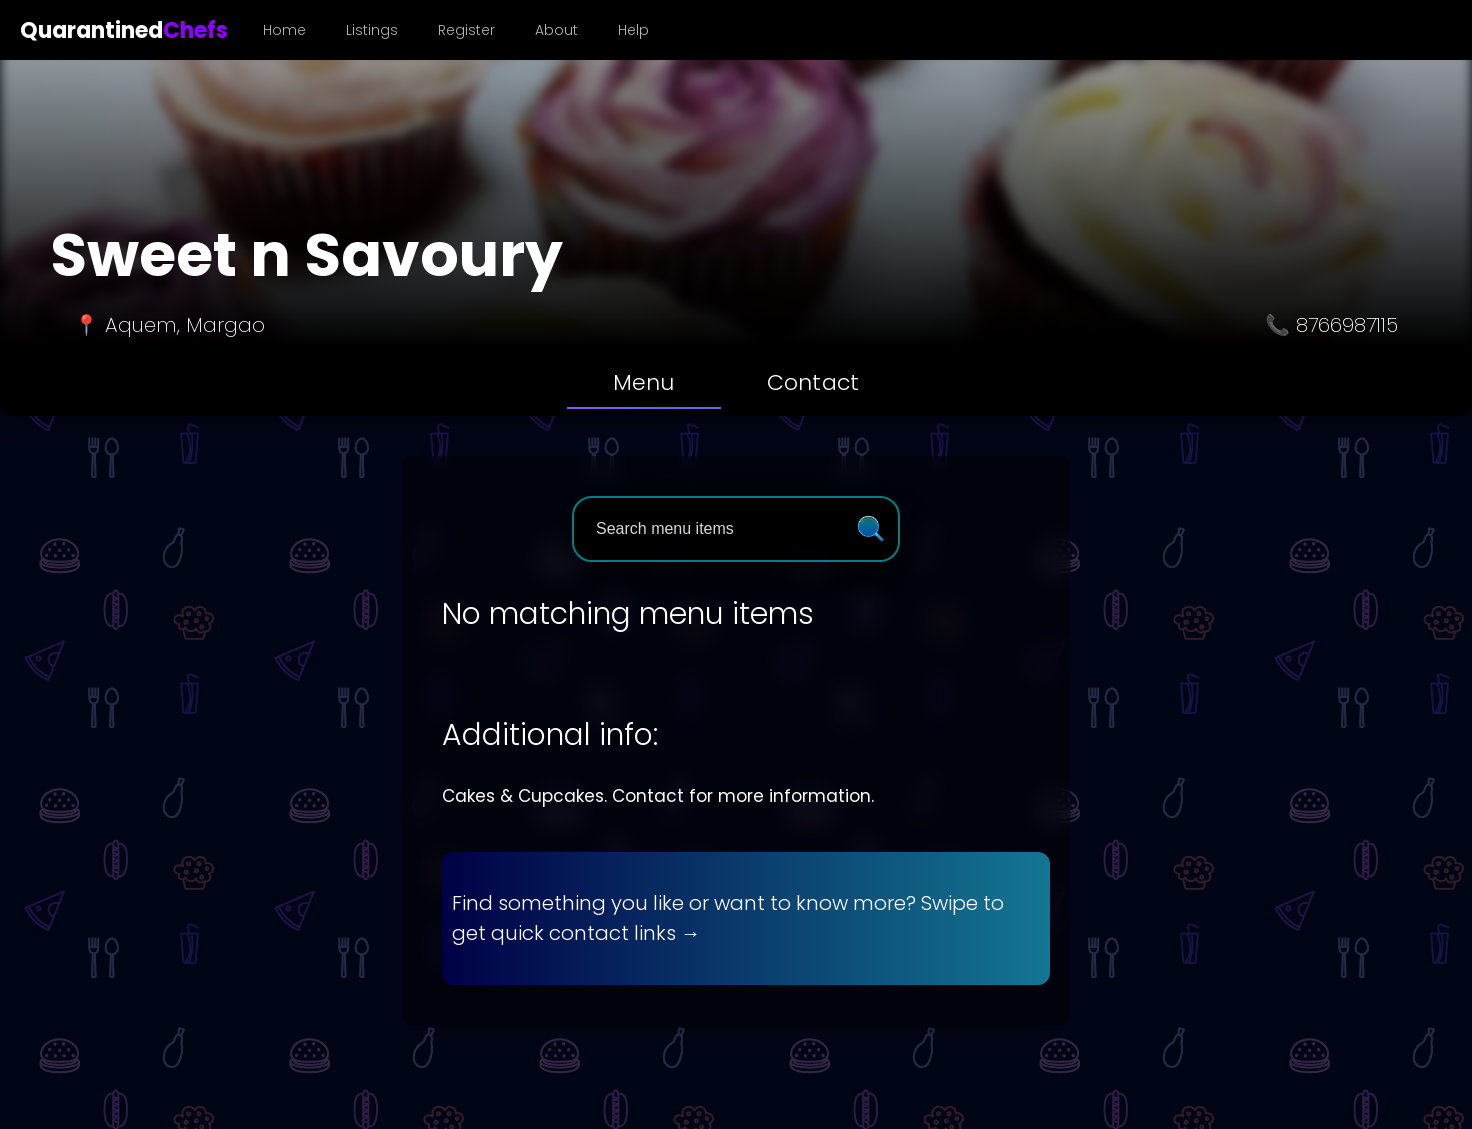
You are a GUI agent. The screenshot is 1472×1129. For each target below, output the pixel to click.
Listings (372, 30)
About (556, 30)
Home (284, 30)
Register (466, 30)
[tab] (644, 383)
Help (633, 30)
